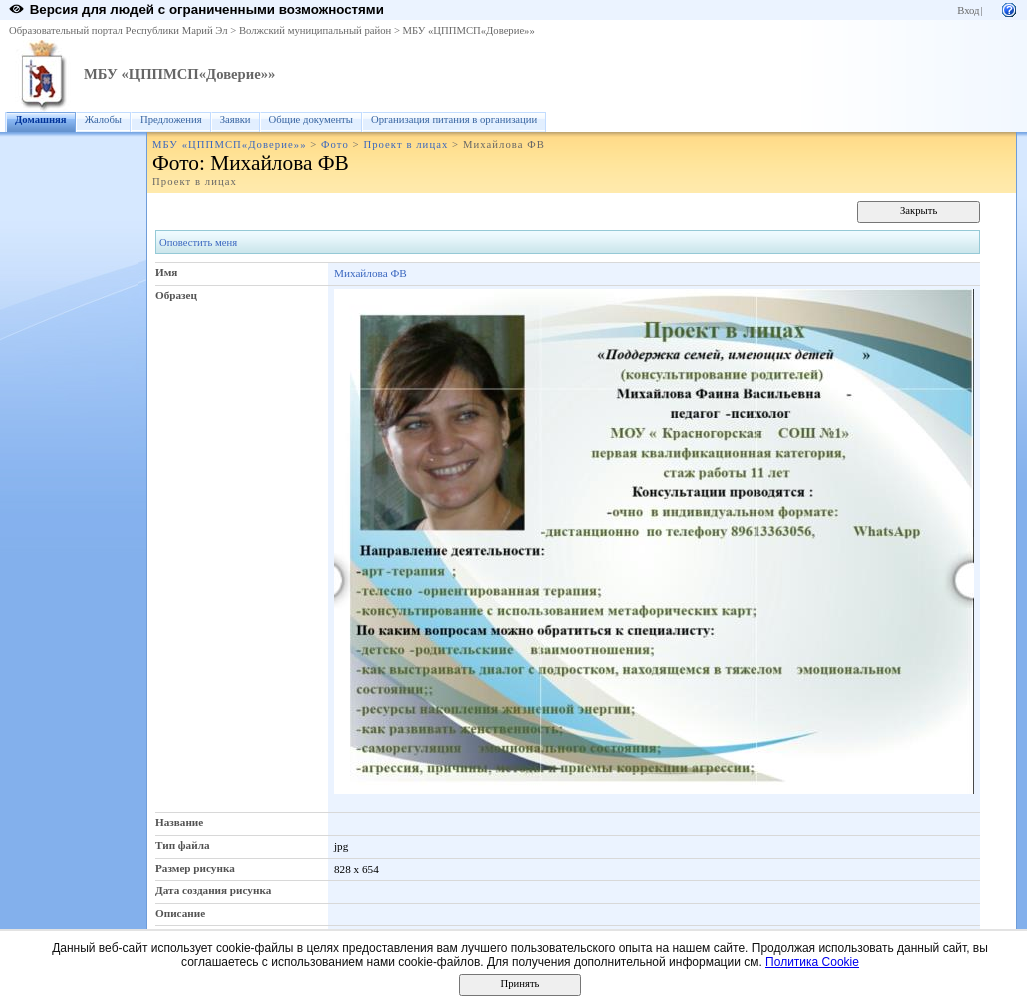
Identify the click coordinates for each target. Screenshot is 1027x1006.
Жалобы (103, 119)
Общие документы (311, 119)
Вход (968, 10)
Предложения (171, 119)
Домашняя (41, 119)
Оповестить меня (198, 242)
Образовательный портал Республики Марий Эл (118, 30)
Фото (335, 144)
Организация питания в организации (454, 119)
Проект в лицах (405, 144)
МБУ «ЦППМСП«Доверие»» (469, 30)
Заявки (235, 119)
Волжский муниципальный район (315, 30)
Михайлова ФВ (370, 273)
